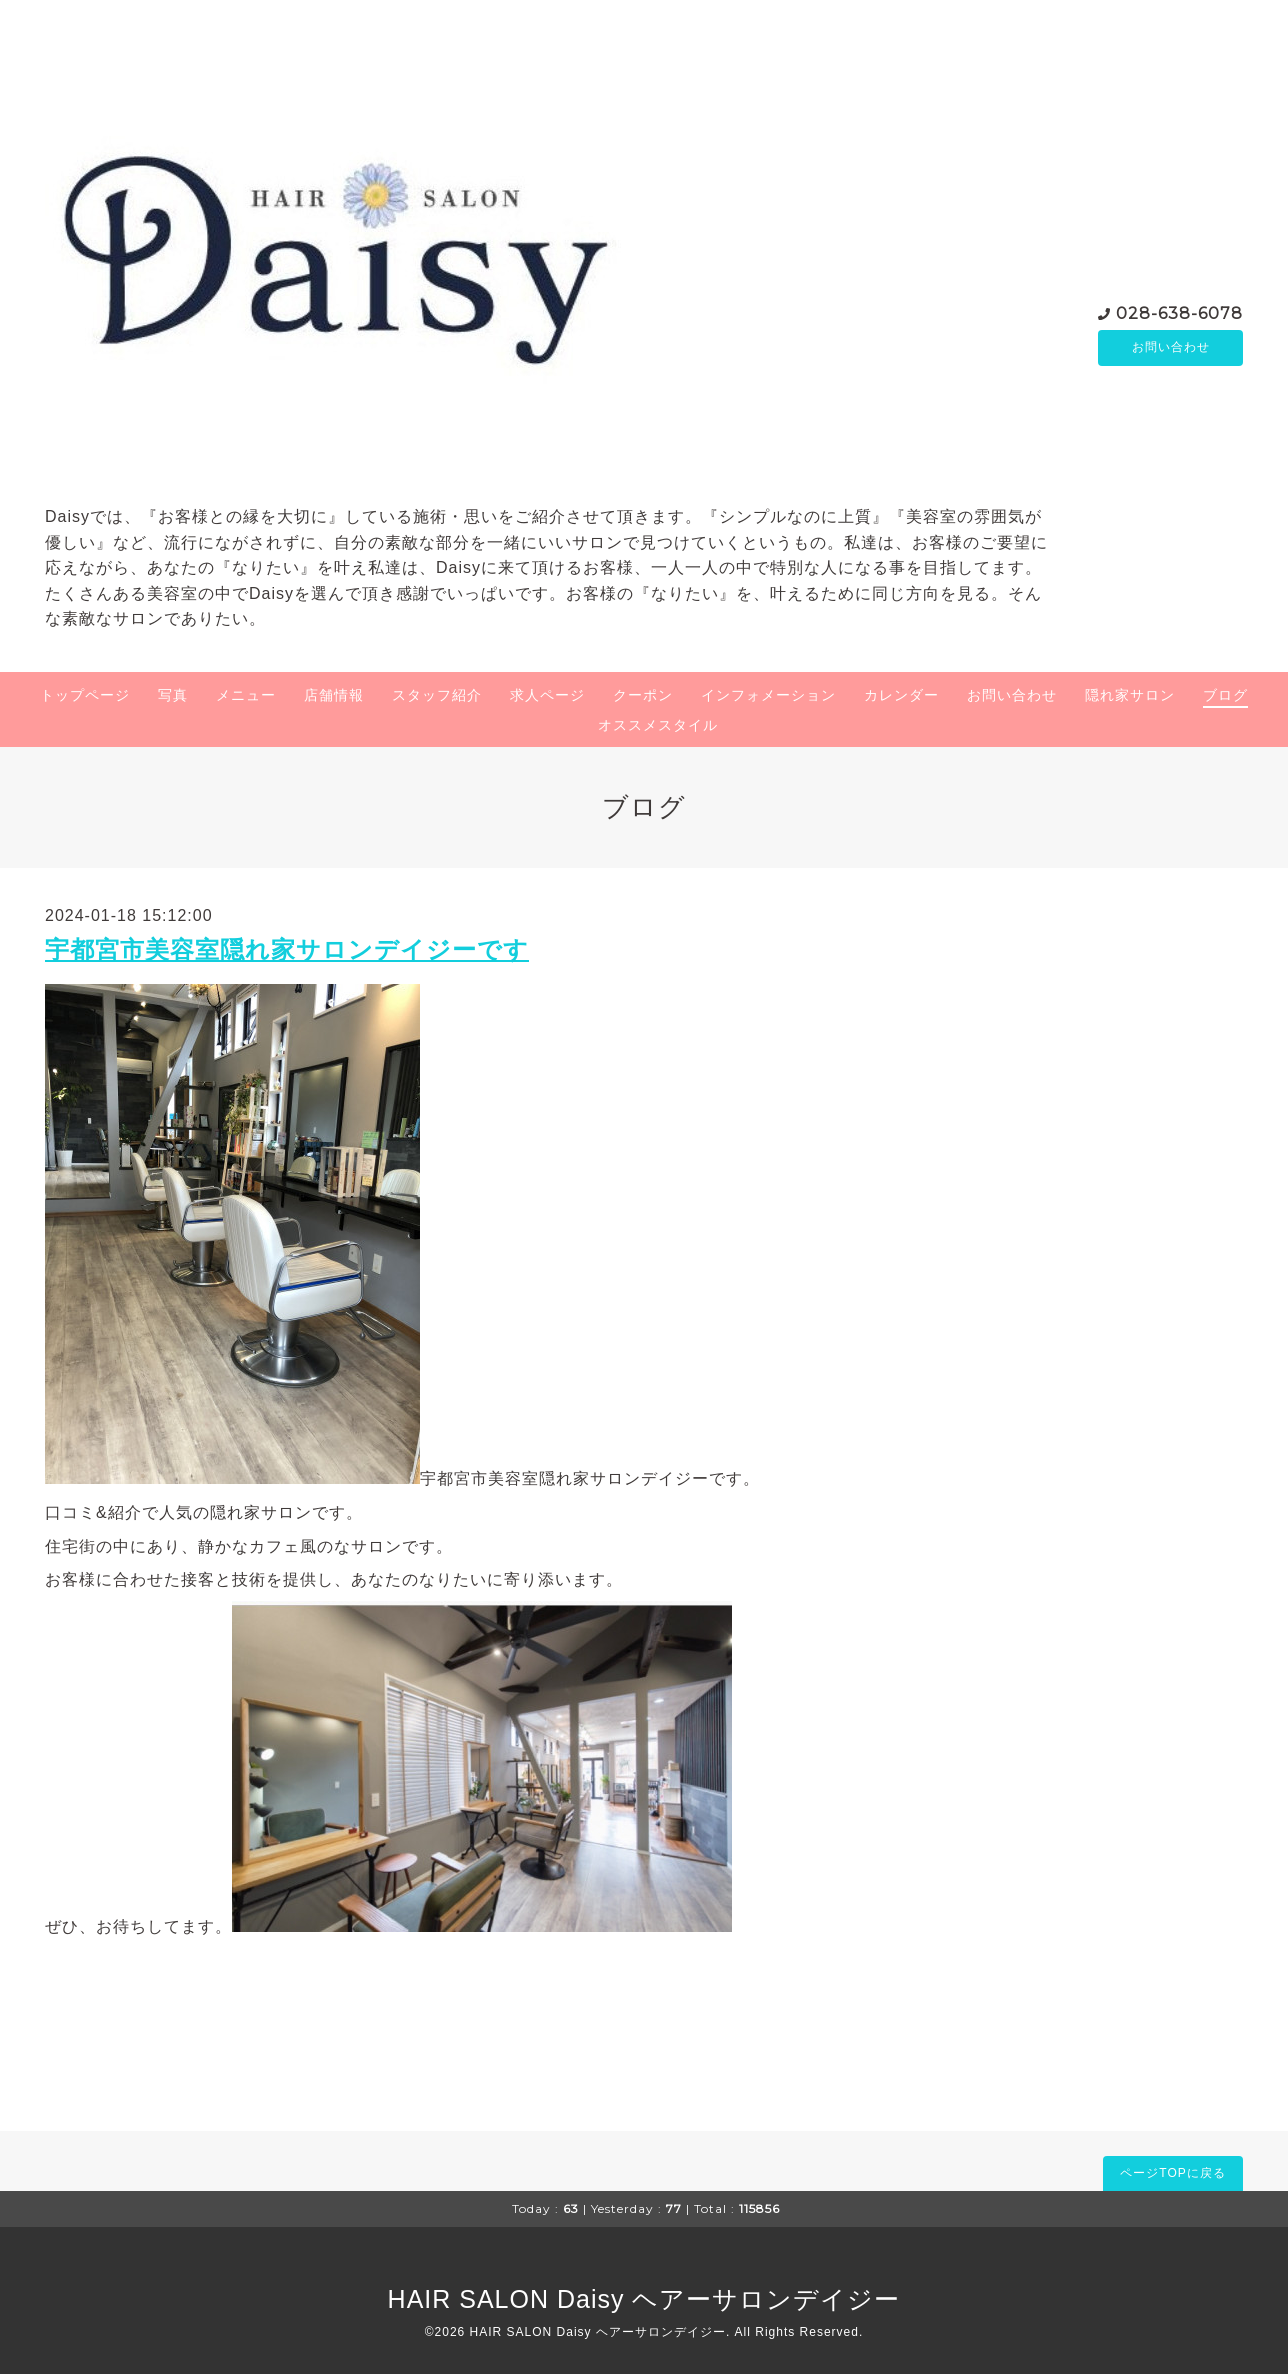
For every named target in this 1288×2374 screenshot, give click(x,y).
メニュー (246, 695)
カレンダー (901, 695)
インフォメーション (768, 695)
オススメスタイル (658, 725)
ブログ (1225, 695)
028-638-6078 (1179, 312)
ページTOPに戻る (1172, 2173)
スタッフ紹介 (437, 695)
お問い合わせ (1171, 348)
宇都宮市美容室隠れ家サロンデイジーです (287, 949)
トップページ (85, 695)
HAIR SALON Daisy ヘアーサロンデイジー (644, 2299)
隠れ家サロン (1130, 695)
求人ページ (547, 695)
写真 (173, 695)
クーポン (643, 695)
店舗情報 (334, 695)
